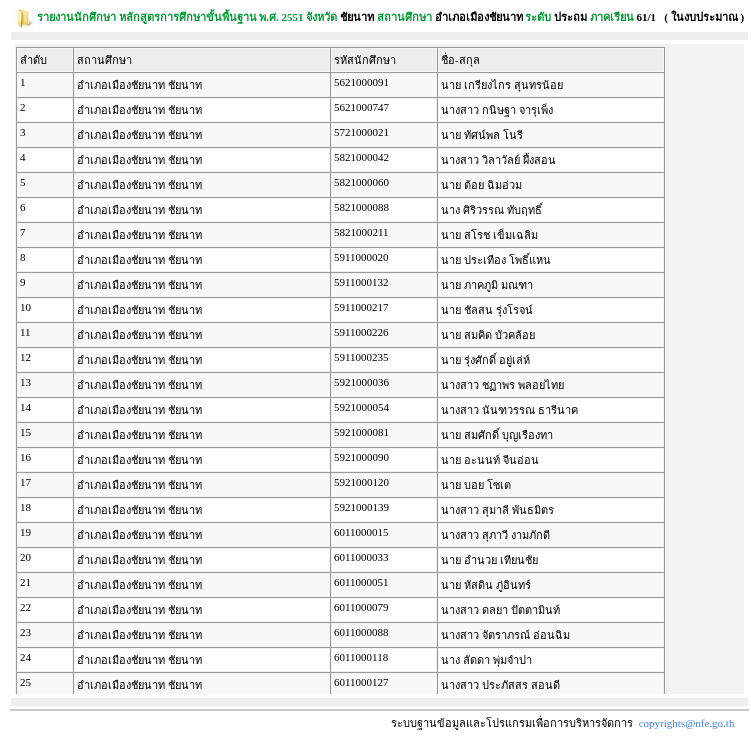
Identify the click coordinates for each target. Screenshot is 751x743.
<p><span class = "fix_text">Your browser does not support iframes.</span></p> (379, 369)
